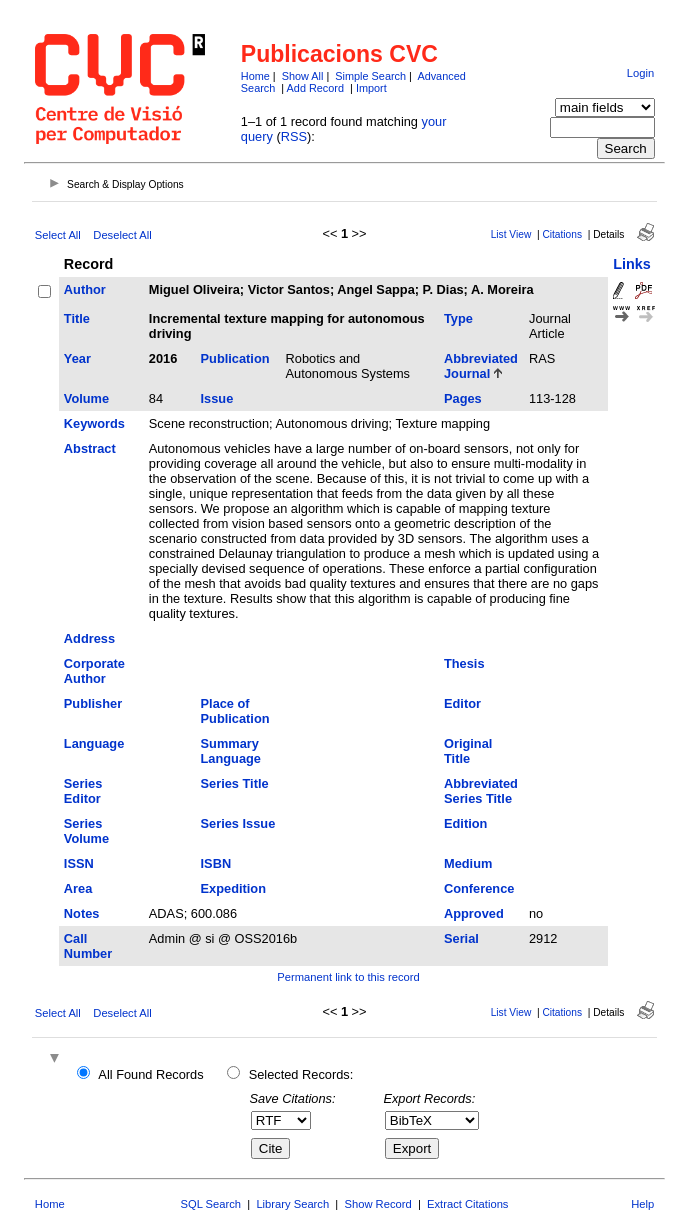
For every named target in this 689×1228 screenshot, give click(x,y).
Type (458, 318)
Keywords (94, 423)
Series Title (235, 783)
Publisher (93, 703)
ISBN (216, 863)
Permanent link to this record (348, 977)
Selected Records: (301, 1074)
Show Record (378, 1204)
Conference (479, 888)
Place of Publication (235, 711)
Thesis (464, 663)
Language (94, 743)
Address (89, 638)
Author (85, 289)
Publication (235, 358)
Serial (461, 938)
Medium (468, 863)
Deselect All (122, 235)
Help (642, 1204)
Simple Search (370, 76)
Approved (474, 913)
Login (640, 73)
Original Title (468, 751)
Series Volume (86, 831)
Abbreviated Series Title (481, 791)
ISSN (79, 863)
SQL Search (211, 1204)
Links (632, 264)
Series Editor (83, 791)
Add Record (315, 88)
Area (78, 888)
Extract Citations (467, 1204)
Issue (217, 398)
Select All (58, 235)
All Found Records (150, 1074)
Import (371, 88)
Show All (303, 76)
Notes (82, 913)
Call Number (88, 946)
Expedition (233, 888)
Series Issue (238, 823)
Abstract (90, 448)
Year (77, 358)
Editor (462, 703)
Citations (562, 234)
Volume (86, 398)
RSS (294, 136)
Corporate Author (94, 671)
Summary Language (231, 751)
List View (511, 234)
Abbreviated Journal (481, 366)
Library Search (292, 1204)
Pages (463, 398)
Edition (465, 823)
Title (77, 318)
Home (255, 76)
